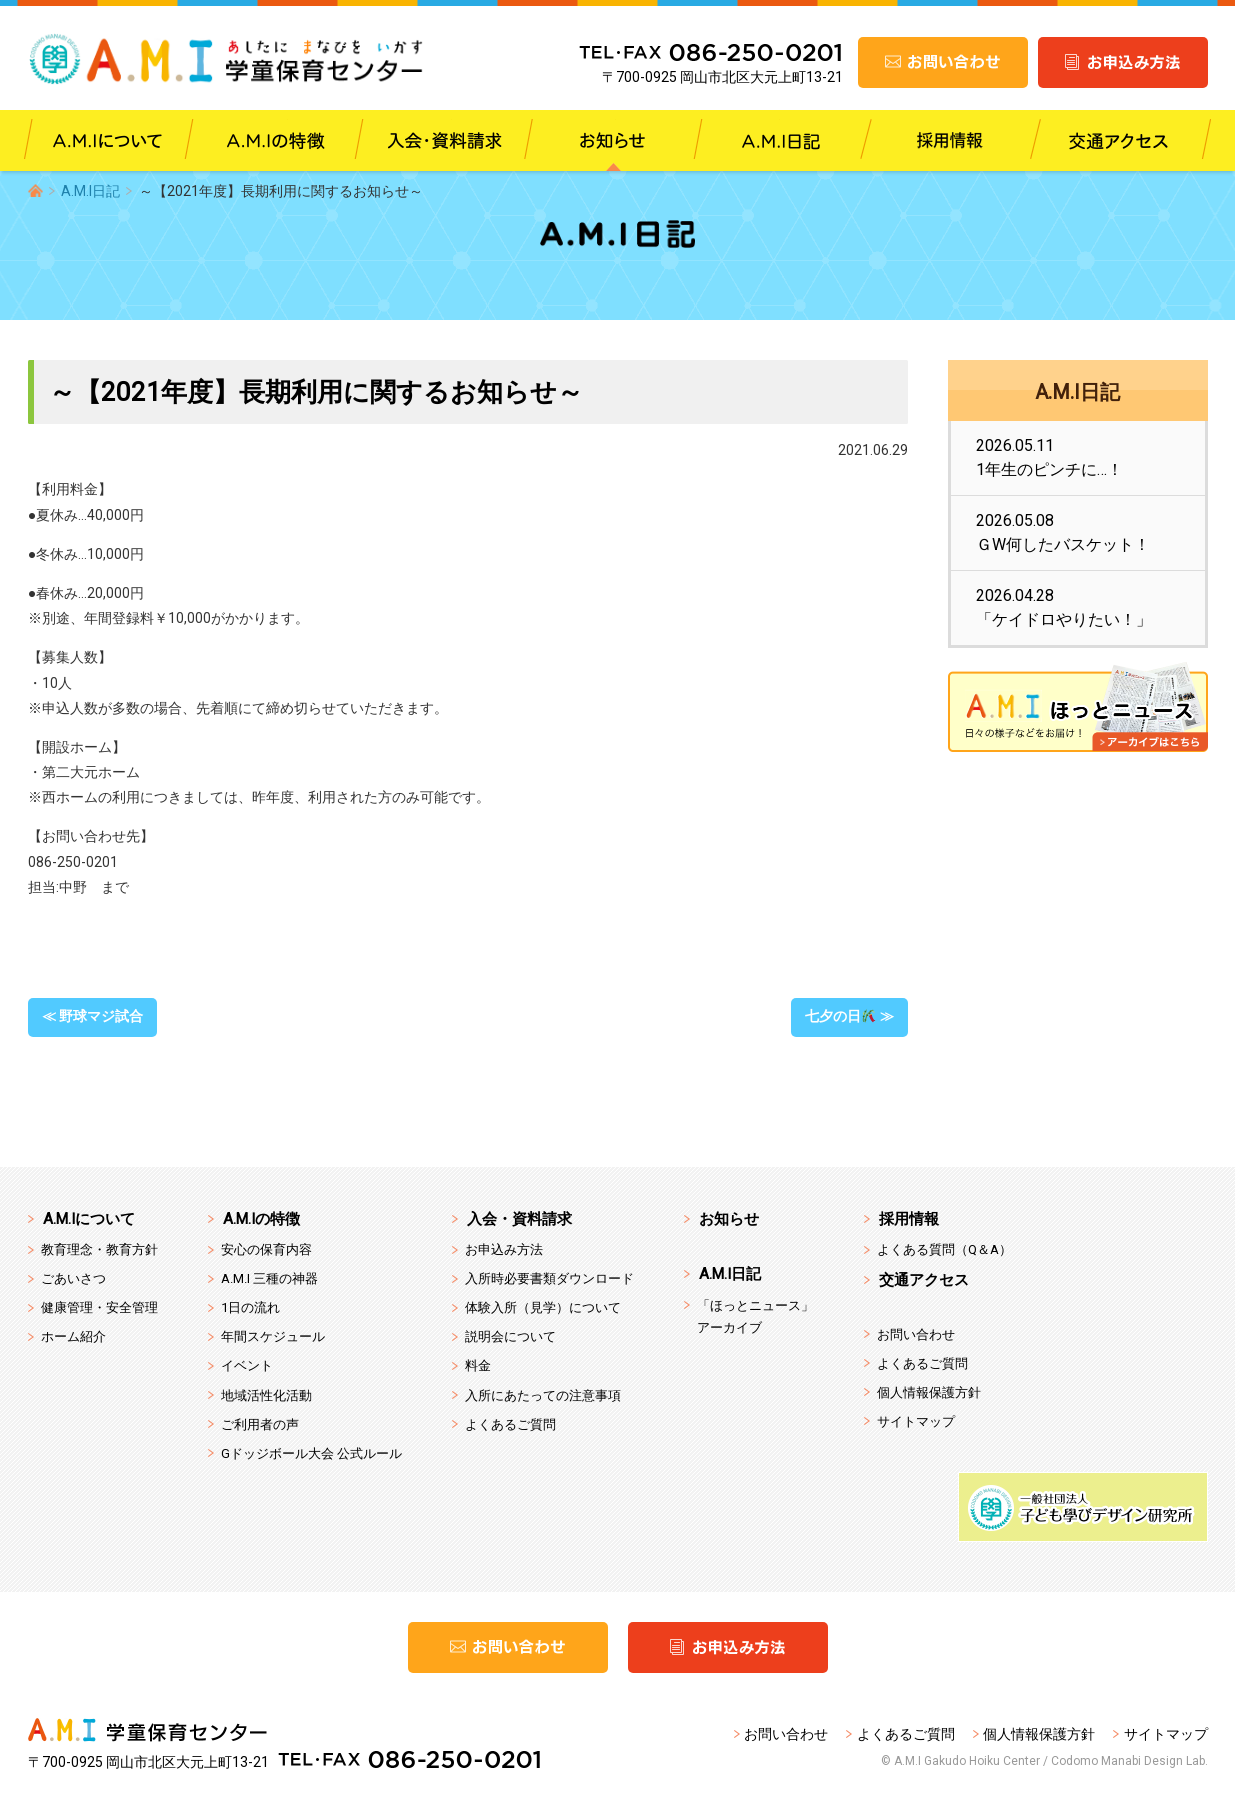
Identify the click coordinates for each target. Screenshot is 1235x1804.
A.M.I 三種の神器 (269, 1278)
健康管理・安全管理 (99, 1307)
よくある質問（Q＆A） (944, 1249)
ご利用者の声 (260, 1424)
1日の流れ (250, 1307)
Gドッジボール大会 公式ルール (311, 1453)
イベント (247, 1365)
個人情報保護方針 (929, 1392)
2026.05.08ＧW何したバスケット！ (1063, 532)
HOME (35, 190)
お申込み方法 (504, 1249)
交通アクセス (924, 1280)
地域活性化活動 (266, 1395)
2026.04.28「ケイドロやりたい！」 (1064, 607)
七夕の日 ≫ (849, 1016)
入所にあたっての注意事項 (543, 1395)
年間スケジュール (273, 1336)
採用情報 (909, 1219)
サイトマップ (916, 1421)
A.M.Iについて (89, 1219)
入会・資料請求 (519, 1219)
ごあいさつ (73, 1278)
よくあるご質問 (510, 1424)
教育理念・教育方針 (99, 1249)
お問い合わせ (916, 1334)
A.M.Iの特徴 (261, 1219)
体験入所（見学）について (543, 1307)
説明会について (510, 1336)
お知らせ (729, 1219)
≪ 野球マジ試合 (92, 1016)
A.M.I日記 (90, 191)
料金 (478, 1365)
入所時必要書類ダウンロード (549, 1278)
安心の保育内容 (266, 1249)
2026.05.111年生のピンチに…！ (1049, 457)
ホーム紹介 (73, 1336)
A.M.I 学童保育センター (240, 60)
